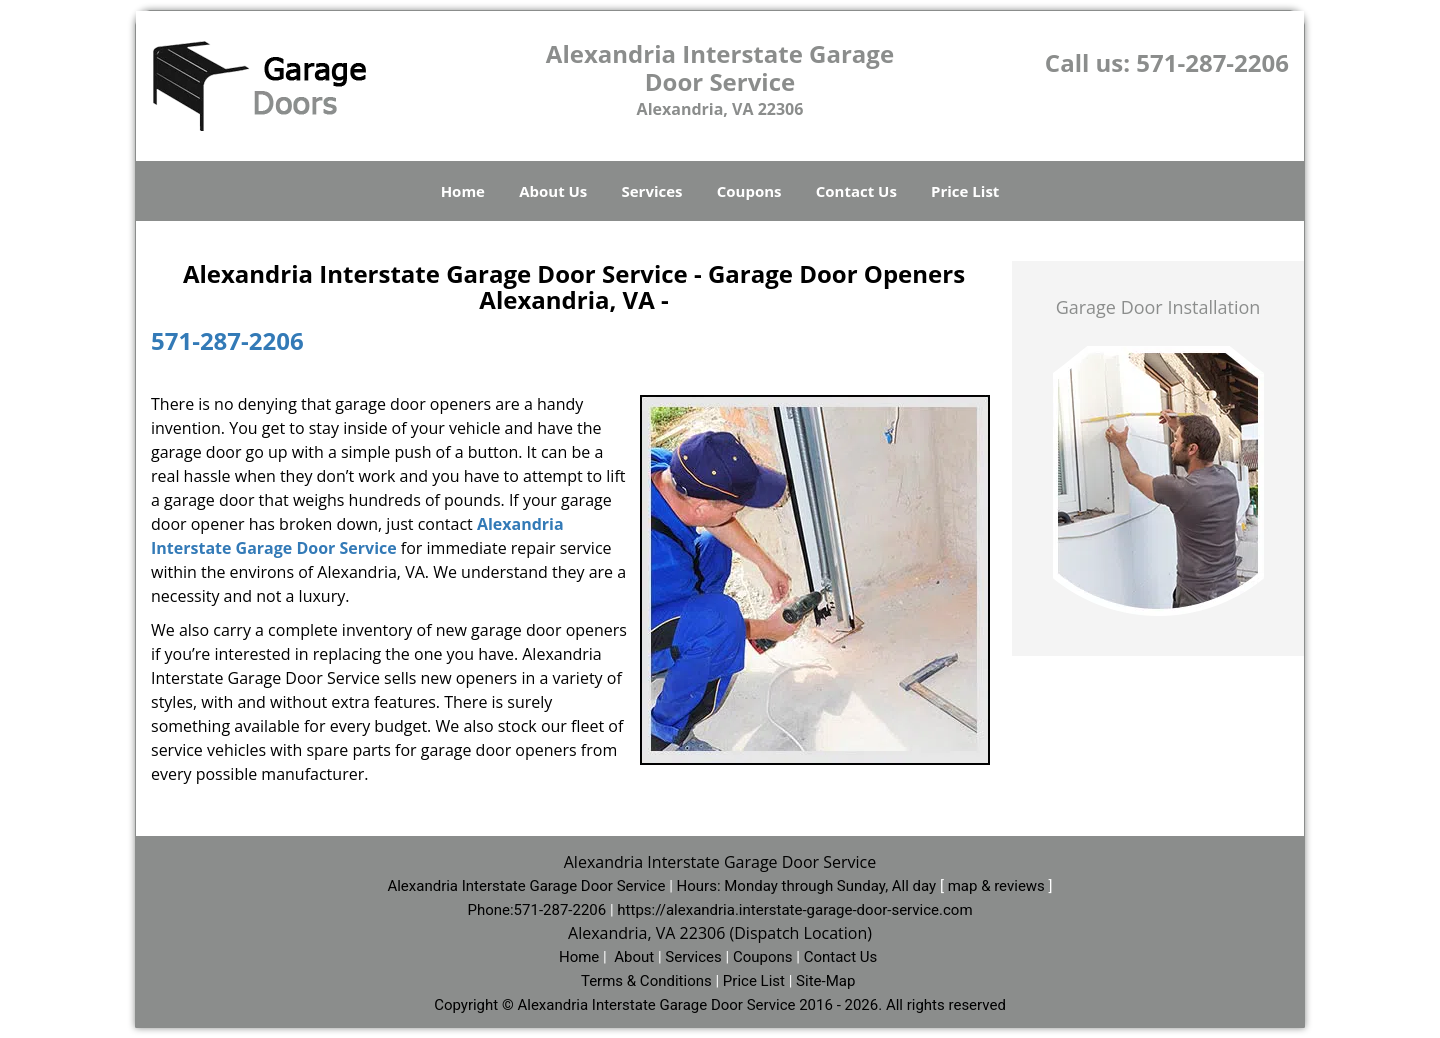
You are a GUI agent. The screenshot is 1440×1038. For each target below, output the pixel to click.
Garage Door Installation (1158, 307)
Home (463, 191)
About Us (553, 191)
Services (652, 191)
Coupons (749, 191)
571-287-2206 (1212, 62)
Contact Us (856, 191)
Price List (965, 191)
